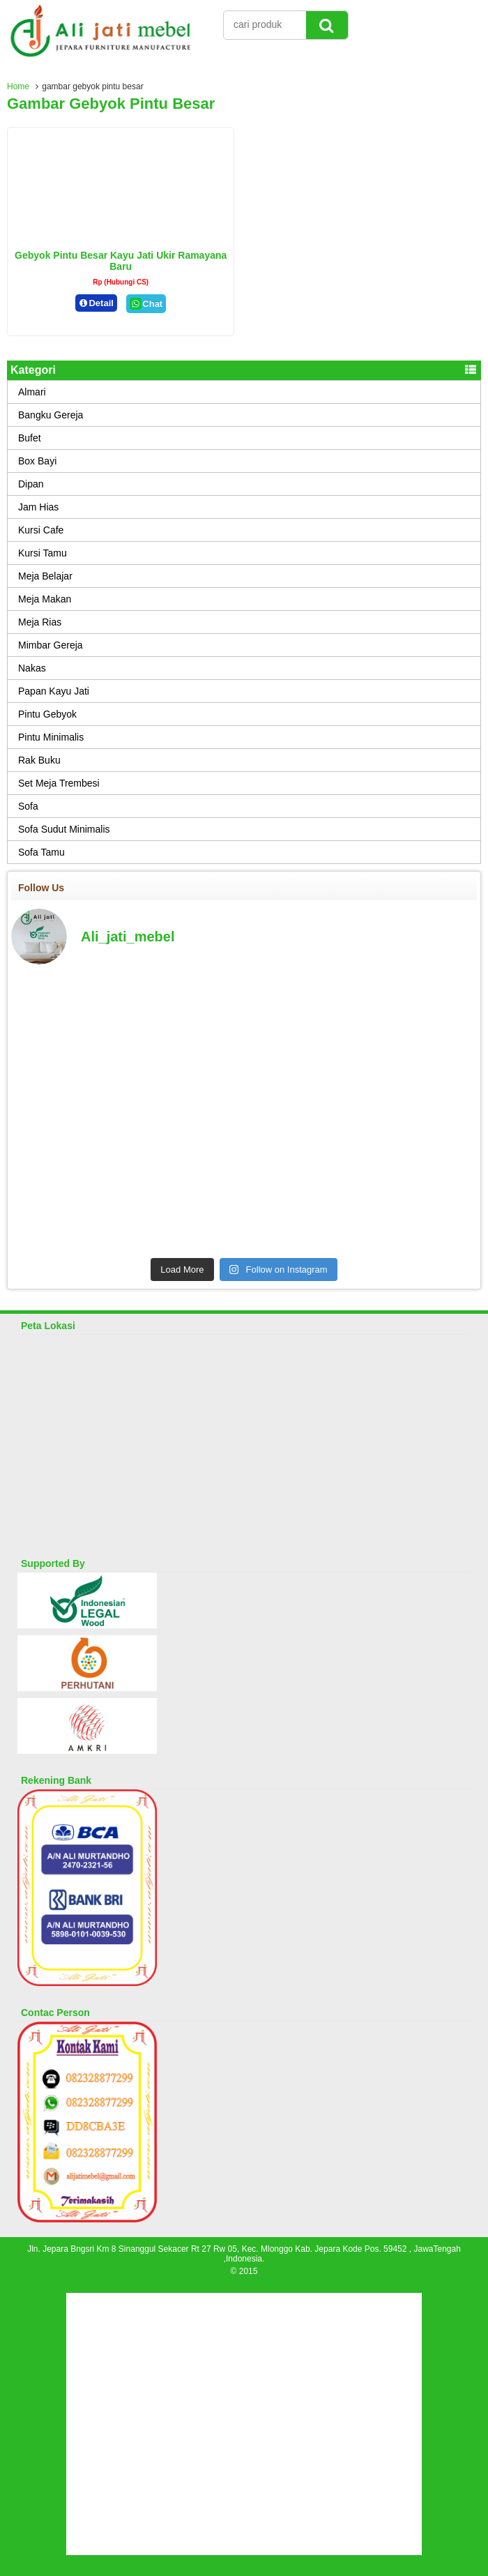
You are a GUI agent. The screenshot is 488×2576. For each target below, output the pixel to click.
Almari (32, 391)
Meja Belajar (45, 576)
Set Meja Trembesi (59, 783)
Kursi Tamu (42, 553)
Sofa (28, 806)
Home (18, 86)
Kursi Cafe (40, 530)
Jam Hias (38, 507)
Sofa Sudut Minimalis (64, 829)
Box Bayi (37, 461)
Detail (96, 303)
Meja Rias (39, 622)
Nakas (32, 668)
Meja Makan (44, 599)
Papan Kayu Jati (53, 691)
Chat (146, 303)
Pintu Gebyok (47, 714)
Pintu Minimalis (51, 737)
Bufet (29, 438)
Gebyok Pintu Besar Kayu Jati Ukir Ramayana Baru (121, 261)
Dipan (31, 484)
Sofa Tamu (41, 852)
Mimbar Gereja (50, 645)
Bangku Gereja (50, 415)
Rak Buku (39, 760)
